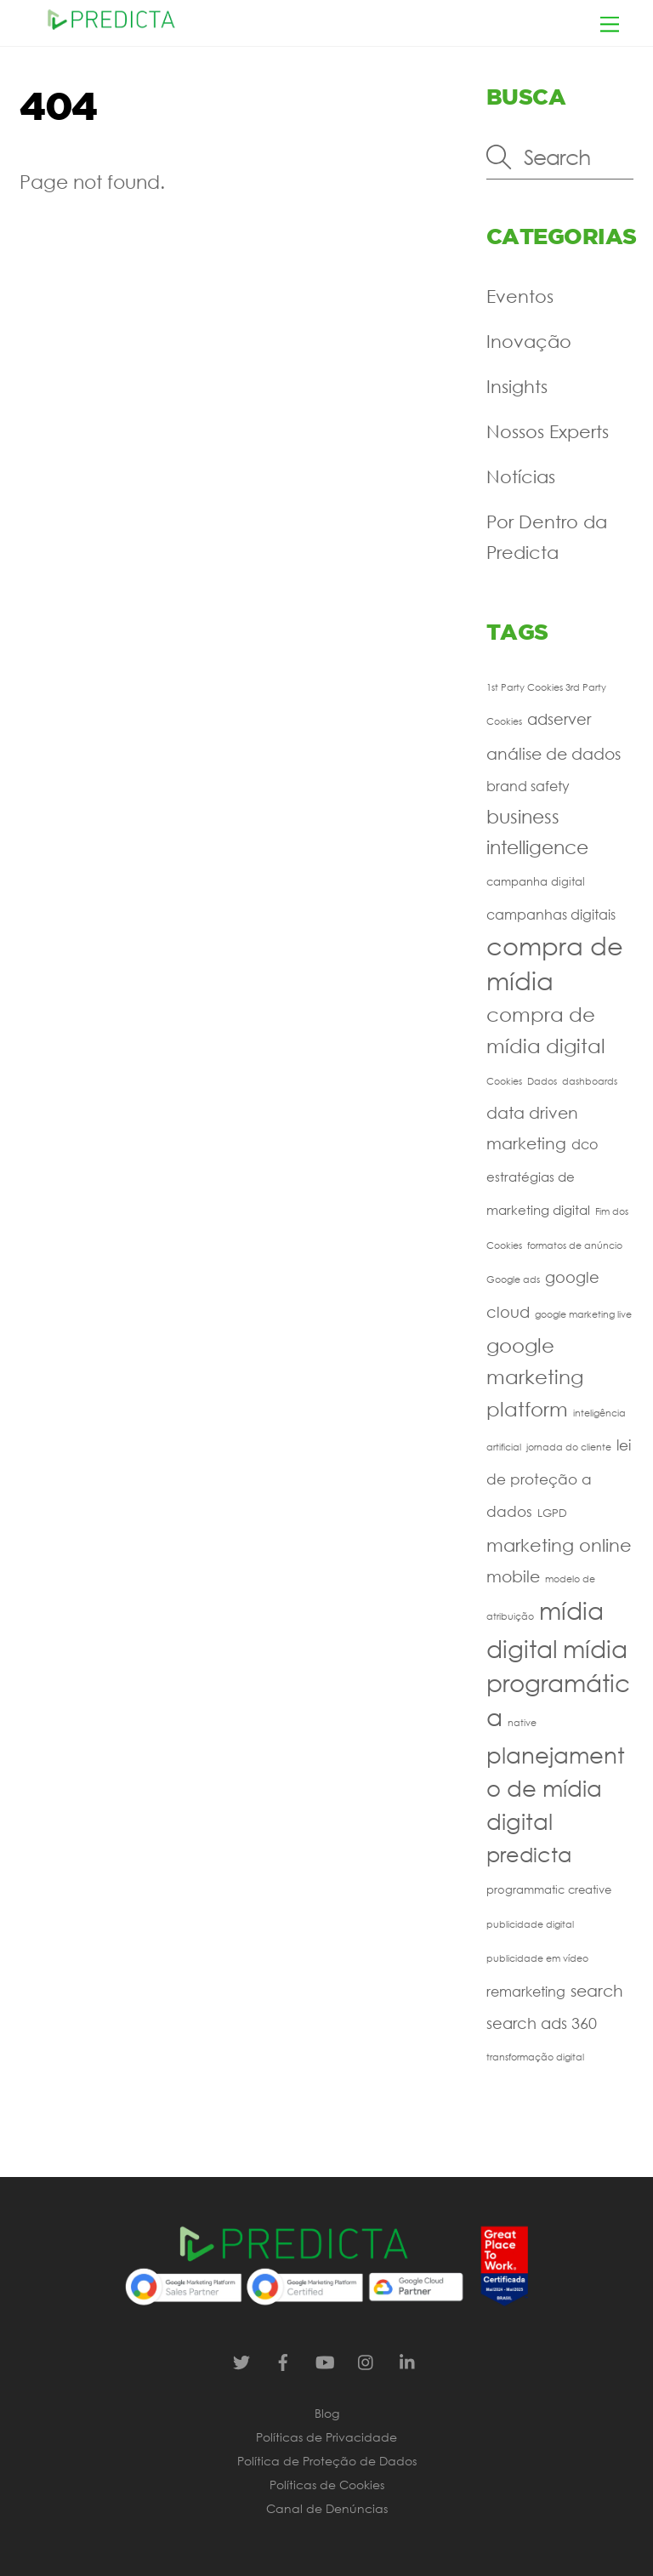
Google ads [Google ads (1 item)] (513, 1279)
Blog (327, 2413)
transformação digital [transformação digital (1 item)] (535, 2057)
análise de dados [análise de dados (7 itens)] (553, 753)
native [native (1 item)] (522, 1723)
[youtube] (325, 2360)
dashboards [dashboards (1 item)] (589, 1081)
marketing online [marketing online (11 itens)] (559, 1545)
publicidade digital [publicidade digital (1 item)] (530, 1924)
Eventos (520, 296)
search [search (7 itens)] (597, 1990)
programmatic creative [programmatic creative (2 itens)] (548, 1890)
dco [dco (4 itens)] (584, 1144)
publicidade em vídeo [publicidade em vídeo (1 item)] (537, 1958)
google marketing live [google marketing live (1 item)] (583, 1314)
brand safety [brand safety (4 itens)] (528, 786)
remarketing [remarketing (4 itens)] (525, 1991)
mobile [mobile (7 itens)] (513, 1576)
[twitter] (241, 2360)
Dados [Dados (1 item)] (542, 1081)
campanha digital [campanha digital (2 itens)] (535, 882)
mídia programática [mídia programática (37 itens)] (558, 1682)
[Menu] (610, 23)
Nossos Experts (547, 431)
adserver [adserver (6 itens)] (559, 719)
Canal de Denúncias (327, 2508)
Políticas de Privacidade (326, 2437)
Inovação (528, 341)
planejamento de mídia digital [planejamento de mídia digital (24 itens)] (555, 1788)
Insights (517, 386)
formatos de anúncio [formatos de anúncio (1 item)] (574, 1245)
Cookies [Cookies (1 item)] (504, 1081)
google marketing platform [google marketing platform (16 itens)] (534, 1376)
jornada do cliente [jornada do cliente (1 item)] (568, 1447)
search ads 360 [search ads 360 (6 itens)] (541, 2023)
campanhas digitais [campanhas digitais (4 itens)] (551, 914)
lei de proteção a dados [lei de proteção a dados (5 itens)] (558, 1478)
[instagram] (366, 2360)
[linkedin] (408, 2360)
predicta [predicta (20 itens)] (528, 1853)
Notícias (520, 476)
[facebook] (283, 2360)
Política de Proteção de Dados (327, 2461)
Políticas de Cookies (327, 2484)
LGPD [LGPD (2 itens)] (552, 1513)
